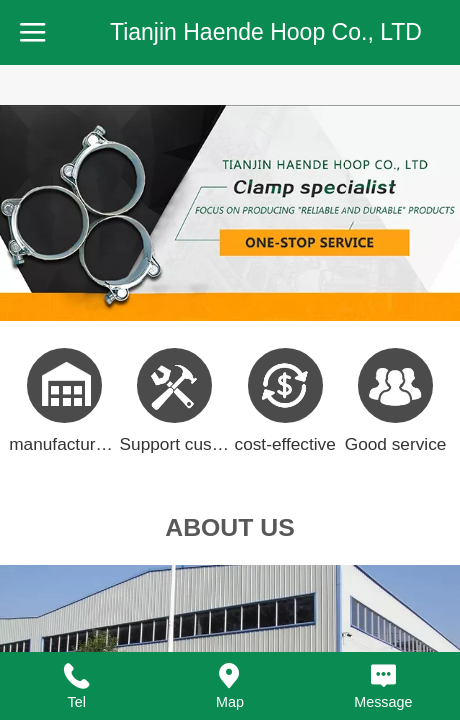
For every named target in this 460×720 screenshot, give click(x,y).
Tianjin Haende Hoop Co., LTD (266, 32)
